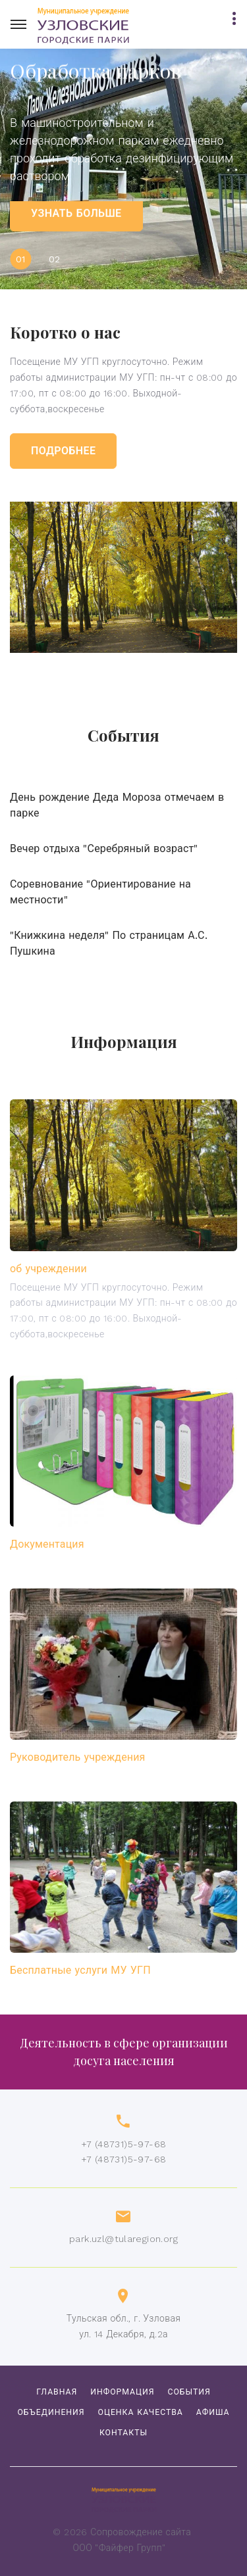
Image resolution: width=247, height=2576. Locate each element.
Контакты (123, 2432)
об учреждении (48, 1268)
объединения (50, 2412)
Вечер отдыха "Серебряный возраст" (104, 848)
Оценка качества (140, 2412)
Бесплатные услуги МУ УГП (80, 1970)
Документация (47, 1544)
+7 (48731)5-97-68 (124, 2144)
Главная (56, 2392)
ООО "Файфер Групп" (119, 2547)
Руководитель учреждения (78, 1757)
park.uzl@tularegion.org (123, 2238)
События (188, 2392)
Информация (122, 2392)
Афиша (213, 2412)
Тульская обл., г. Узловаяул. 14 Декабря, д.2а (124, 2326)
